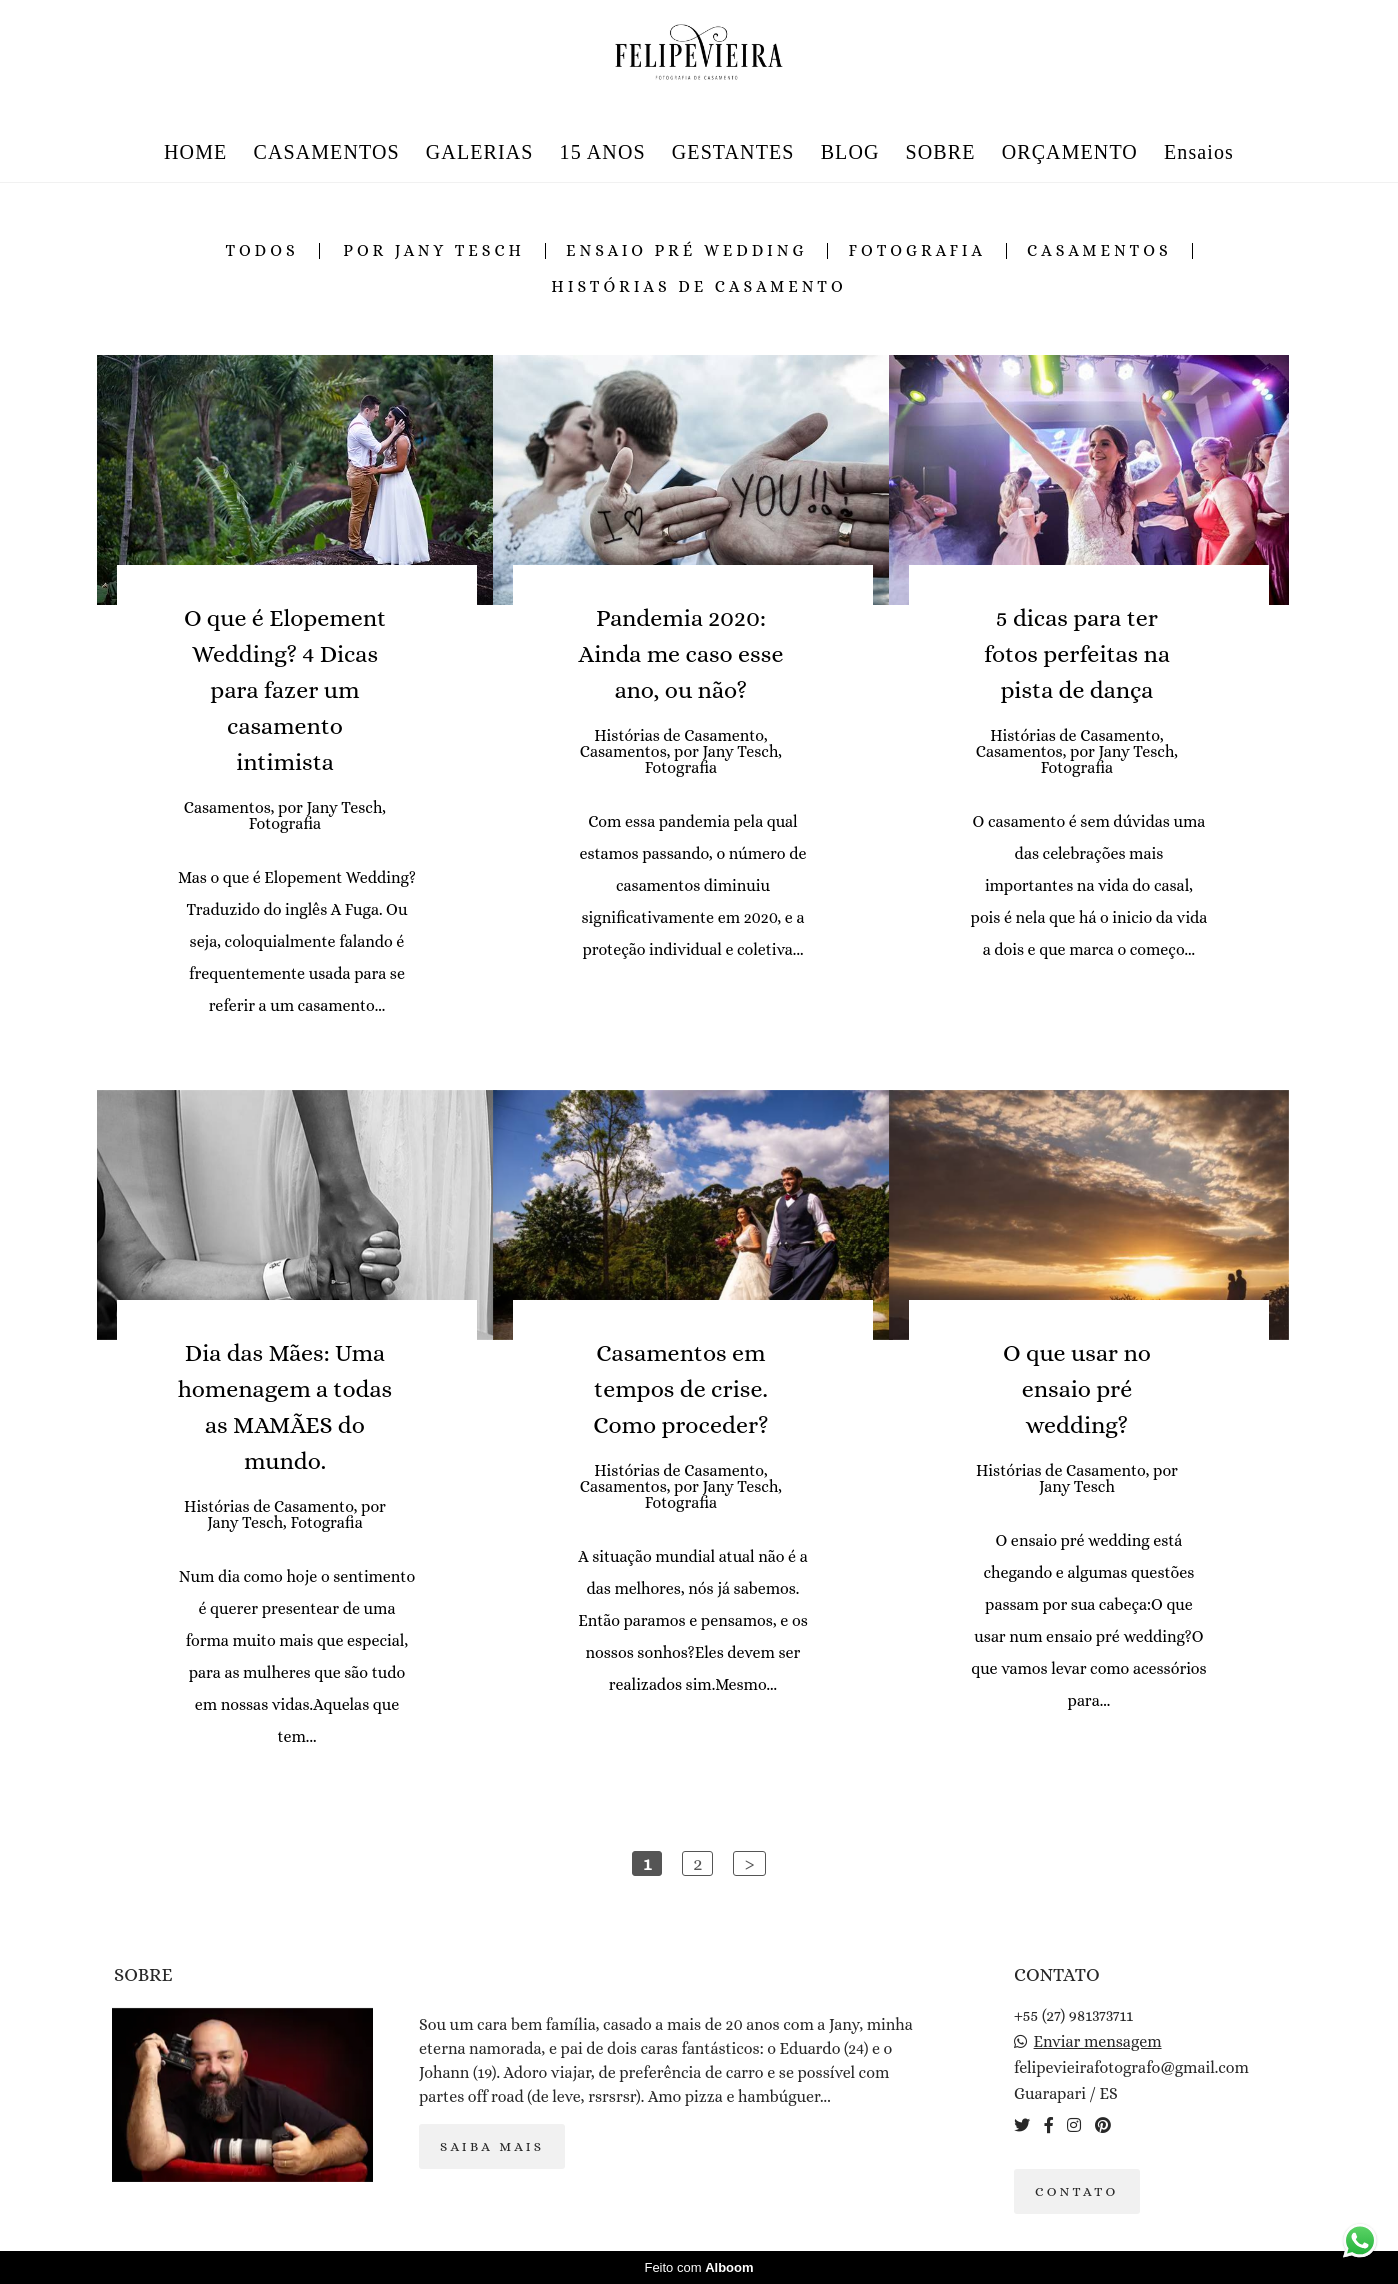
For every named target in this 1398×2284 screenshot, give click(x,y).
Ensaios (1199, 152)
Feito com (698, 2267)
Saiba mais (492, 2146)
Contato (1077, 2191)
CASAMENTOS (326, 152)
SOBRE (941, 152)
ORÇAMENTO (1070, 152)
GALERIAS (480, 152)
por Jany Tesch (434, 251)
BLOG (850, 152)
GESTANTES (733, 152)
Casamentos (1099, 251)
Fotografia (917, 251)
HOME (195, 152)
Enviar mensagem (1098, 2042)
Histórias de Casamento (698, 287)
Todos (261, 251)
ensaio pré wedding (687, 251)
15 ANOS (603, 152)
